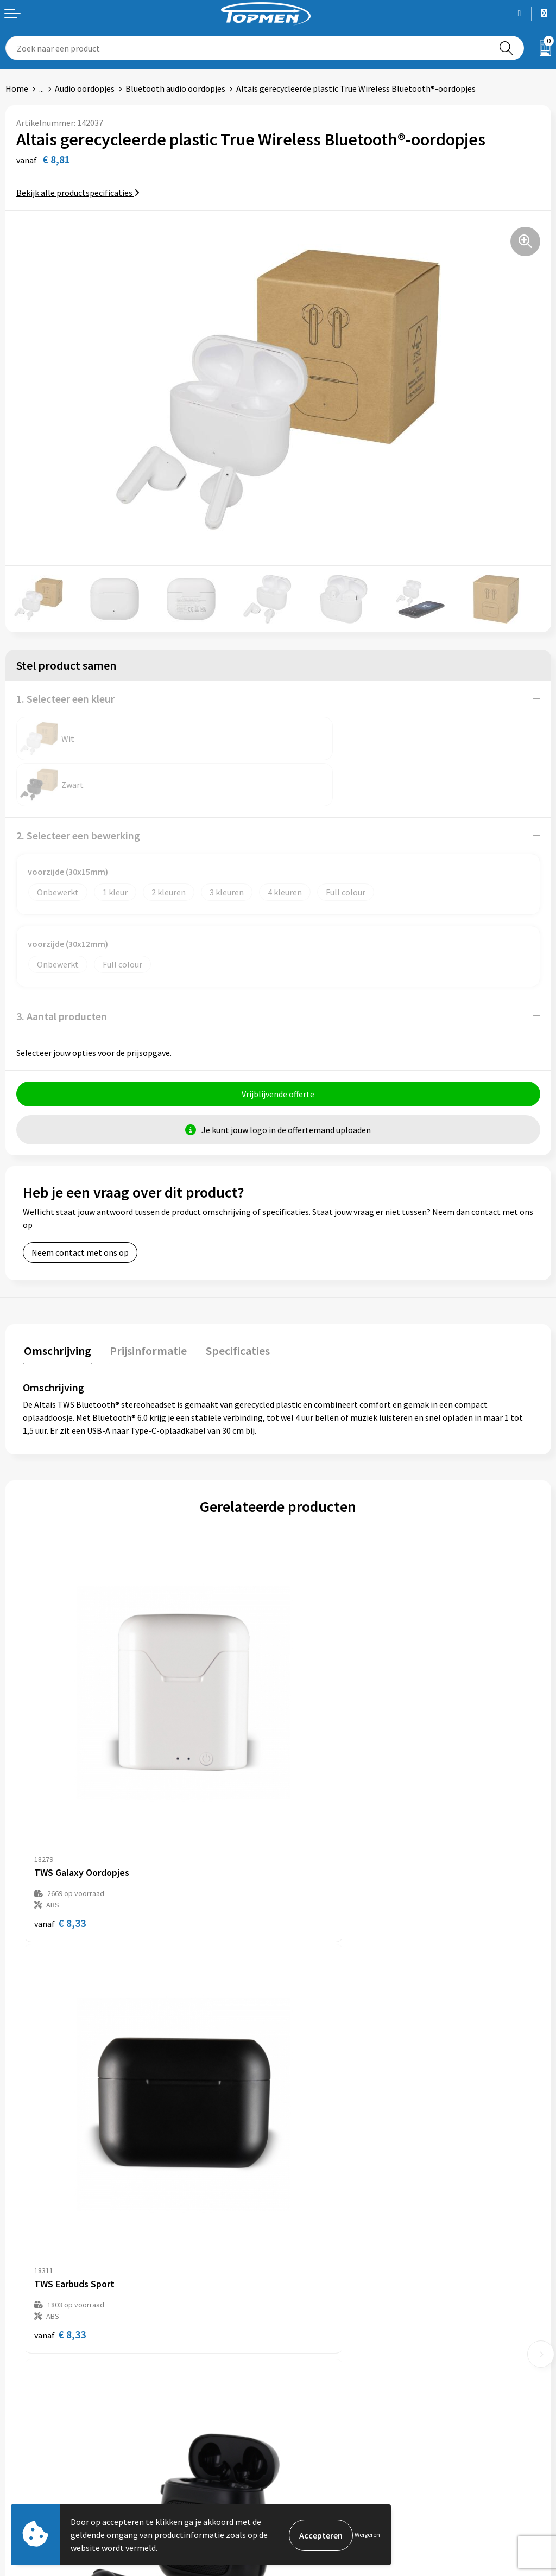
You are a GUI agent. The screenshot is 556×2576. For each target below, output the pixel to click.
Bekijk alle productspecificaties (78, 192)
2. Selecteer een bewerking (78, 789)
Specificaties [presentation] (232, 1303)
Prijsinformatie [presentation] (145, 1303)
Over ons (299, 2266)
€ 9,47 (60, 2158)
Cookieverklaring (315, 2450)
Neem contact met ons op (80, 1206)
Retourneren (29, 2450)
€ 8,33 (60, 1809)
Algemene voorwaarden (327, 2434)
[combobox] (247, 48)
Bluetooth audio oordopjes (175, 88)
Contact (20, 2434)
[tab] (56, 1305)
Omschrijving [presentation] (56, 1303)
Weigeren (367, 2534)
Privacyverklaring (315, 2467)
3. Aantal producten (61, 970)
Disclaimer (303, 2483)
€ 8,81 (315, 2158)
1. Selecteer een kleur (65, 698)
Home (16, 88)
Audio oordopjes (85, 88)
